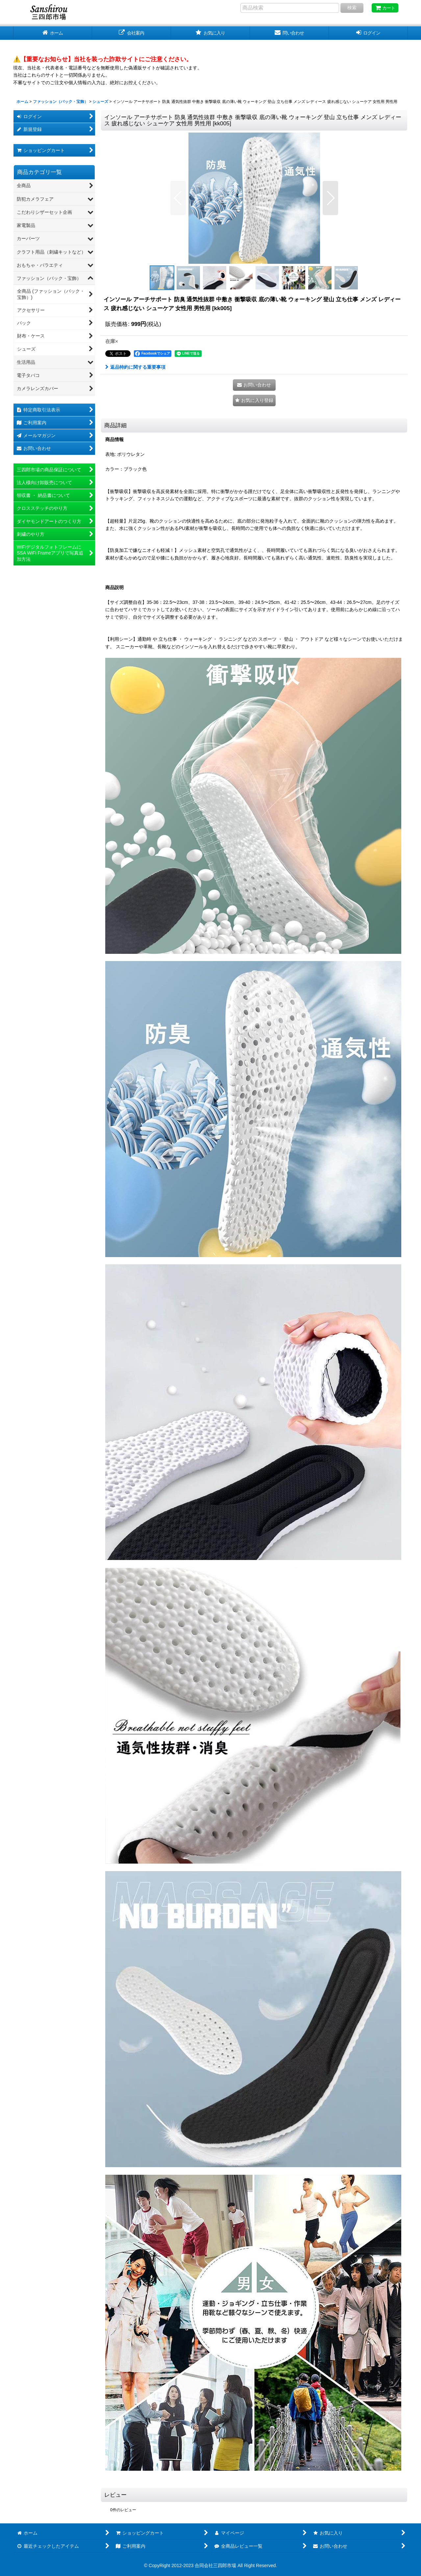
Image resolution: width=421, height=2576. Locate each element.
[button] (178, 198)
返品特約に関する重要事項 (135, 367)
